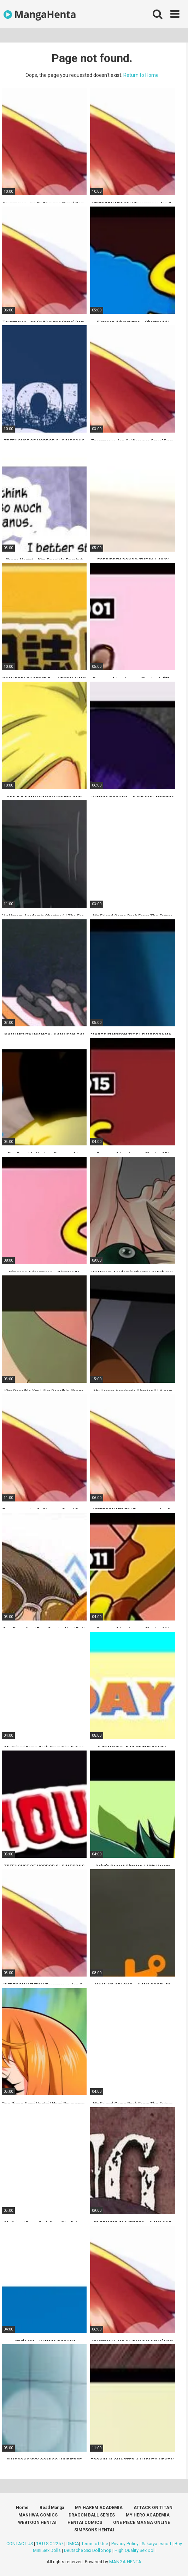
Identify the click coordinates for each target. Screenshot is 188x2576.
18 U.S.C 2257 (49, 2543)
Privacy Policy (125, 2543)
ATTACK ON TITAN (153, 2507)
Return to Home (141, 75)
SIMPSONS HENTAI (94, 2529)
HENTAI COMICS (84, 2522)
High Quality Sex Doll (134, 2550)
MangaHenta (40, 14)
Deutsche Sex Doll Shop (87, 2550)
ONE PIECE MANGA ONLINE (141, 2522)
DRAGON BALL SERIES (92, 2515)
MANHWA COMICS (38, 2515)
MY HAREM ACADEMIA (99, 2507)
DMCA (72, 2543)
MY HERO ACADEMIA (148, 2515)
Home (22, 2507)
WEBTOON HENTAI (37, 2522)
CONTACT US (19, 2543)
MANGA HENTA (125, 2561)
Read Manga (52, 2507)
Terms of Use (94, 2543)
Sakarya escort (156, 2543)
